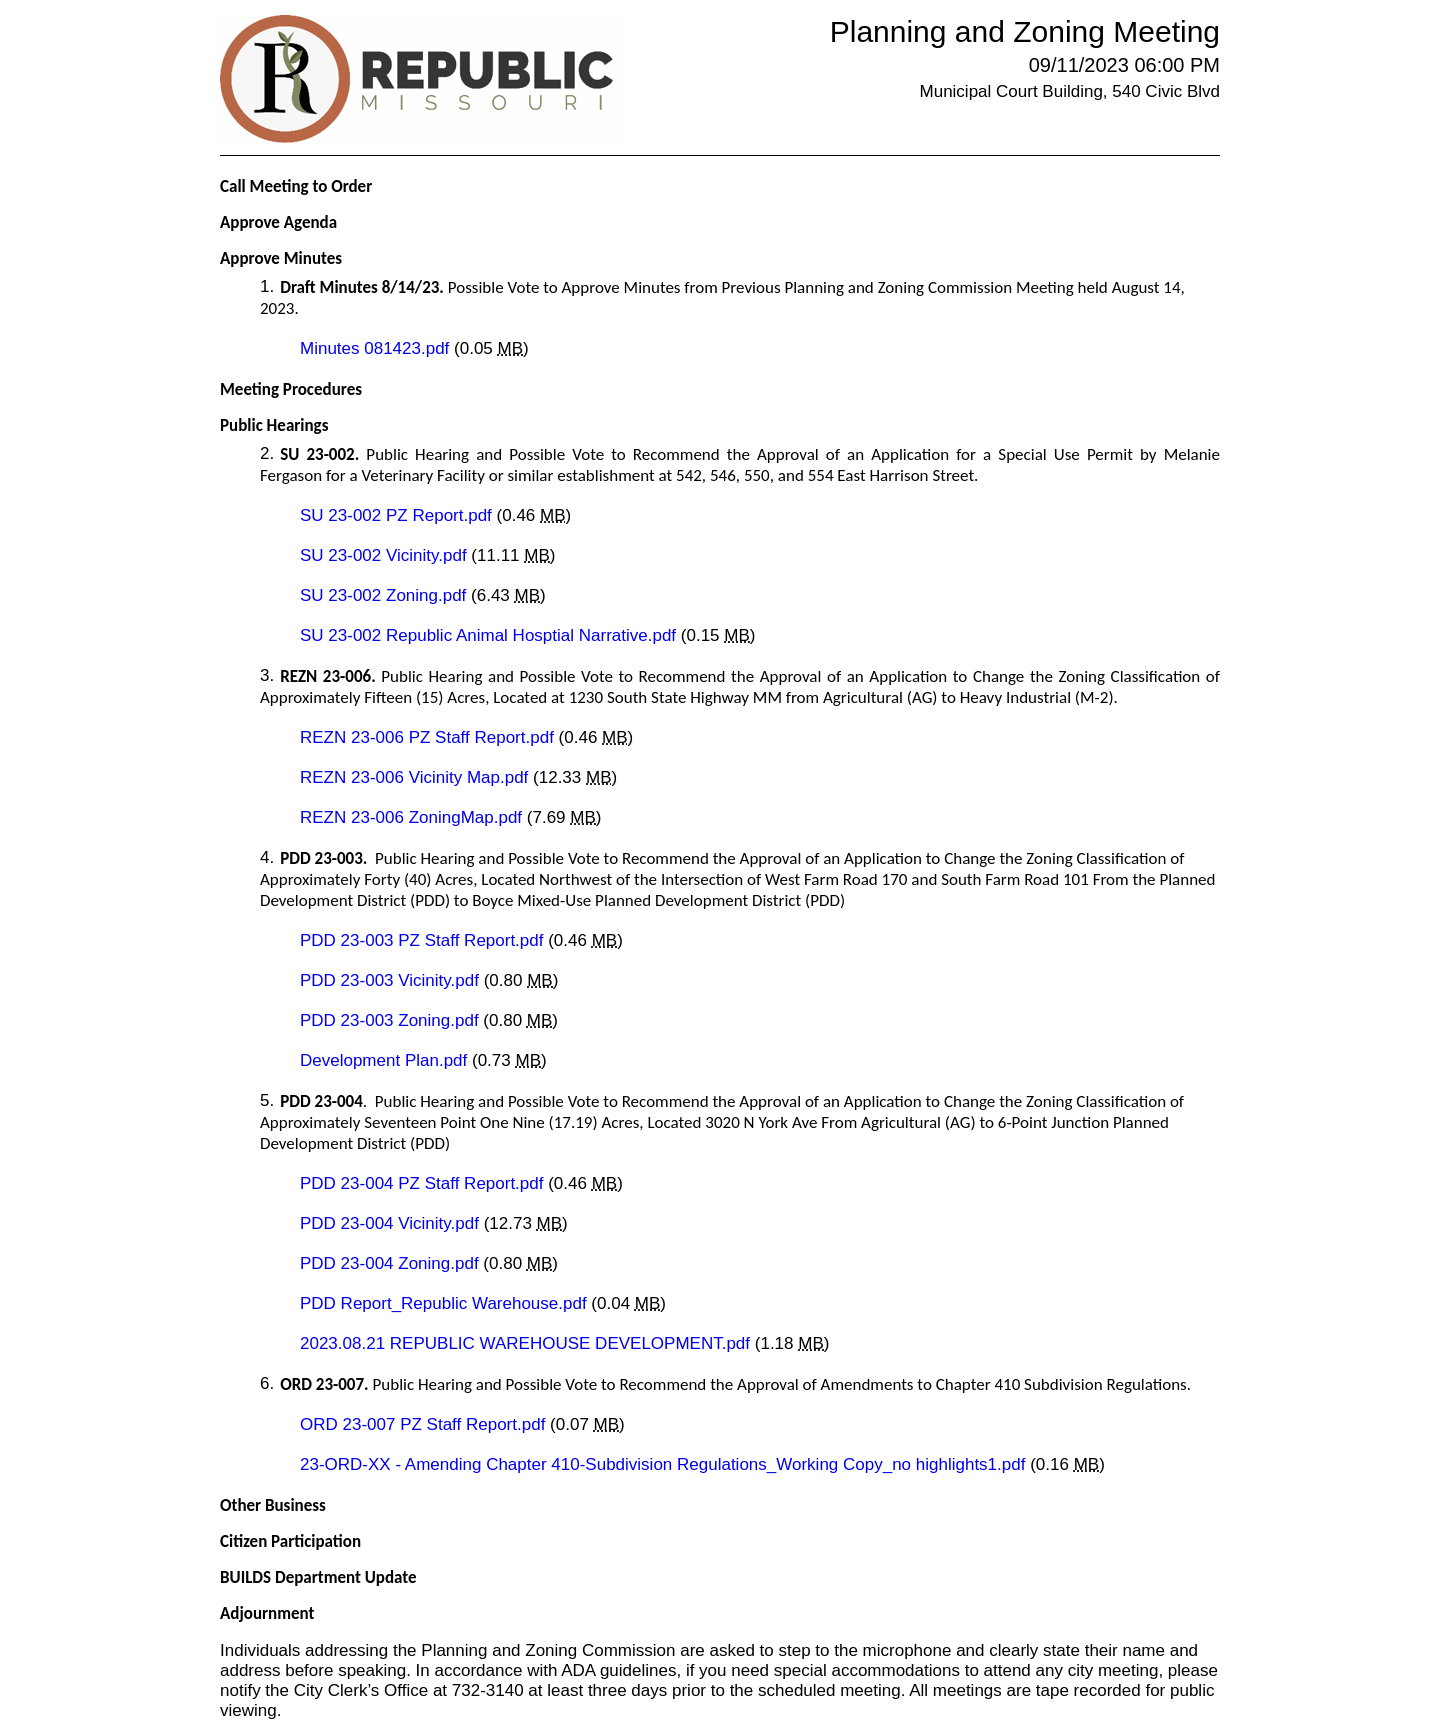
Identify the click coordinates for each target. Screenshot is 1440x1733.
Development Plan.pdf (386, 1060)
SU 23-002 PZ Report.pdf (398, 515)
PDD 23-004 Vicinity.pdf (392, 1223)
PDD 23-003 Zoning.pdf (391, 1020)
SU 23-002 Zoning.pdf (385, 595)
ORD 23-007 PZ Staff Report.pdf (425, 1424)
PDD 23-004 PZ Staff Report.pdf (424, 1183)
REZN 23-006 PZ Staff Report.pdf (429, 737)
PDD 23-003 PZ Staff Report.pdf (424, 940)
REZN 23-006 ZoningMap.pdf (413, 817)
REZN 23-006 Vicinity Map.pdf (416, 777)
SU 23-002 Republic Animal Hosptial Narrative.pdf (490, 635)
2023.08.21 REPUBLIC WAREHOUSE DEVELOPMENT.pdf (527, 1343)
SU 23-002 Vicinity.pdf (385, 555)
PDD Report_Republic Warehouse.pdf (445, 1303)
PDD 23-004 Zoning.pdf (391, 1263)
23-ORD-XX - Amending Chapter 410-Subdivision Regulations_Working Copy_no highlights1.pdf (665, 1464)
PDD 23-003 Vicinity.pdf (392, 980)
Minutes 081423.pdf (377, 348)
